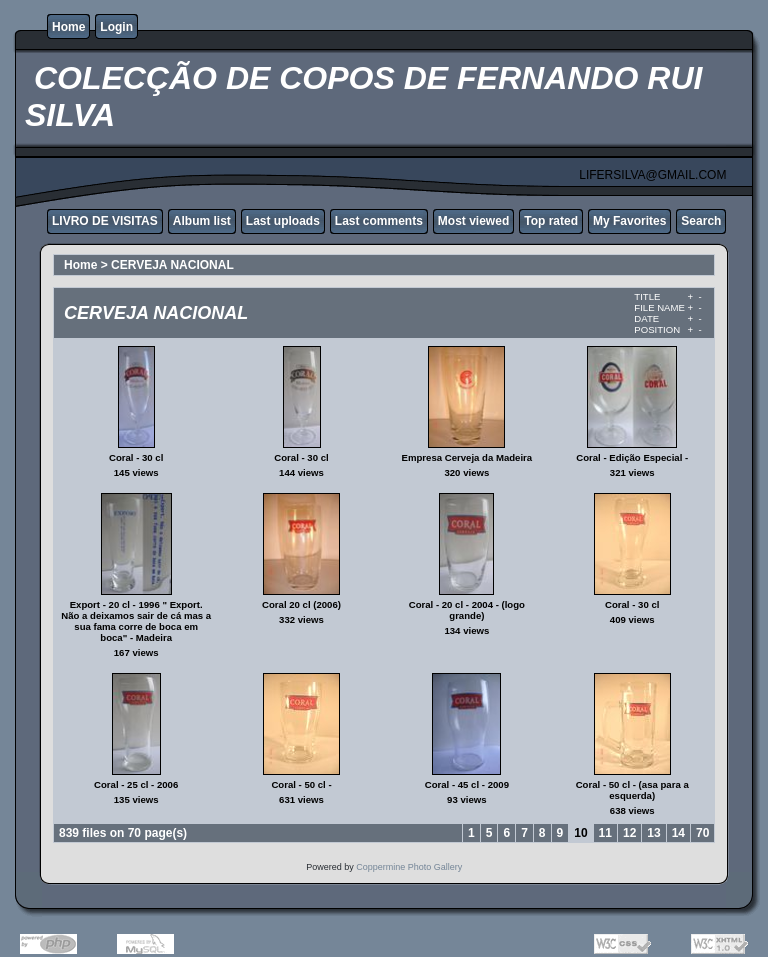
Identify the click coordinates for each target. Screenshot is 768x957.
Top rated (551, 221)
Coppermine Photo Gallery (409, 867)
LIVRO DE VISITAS (105, 221)
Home (68, 27)
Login (116, 27)
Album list (202, 221)
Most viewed (473, 221)
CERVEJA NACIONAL (172, 265)
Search (701, 221)
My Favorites (629, 221)
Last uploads (283, 221)
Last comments (379, 221)
